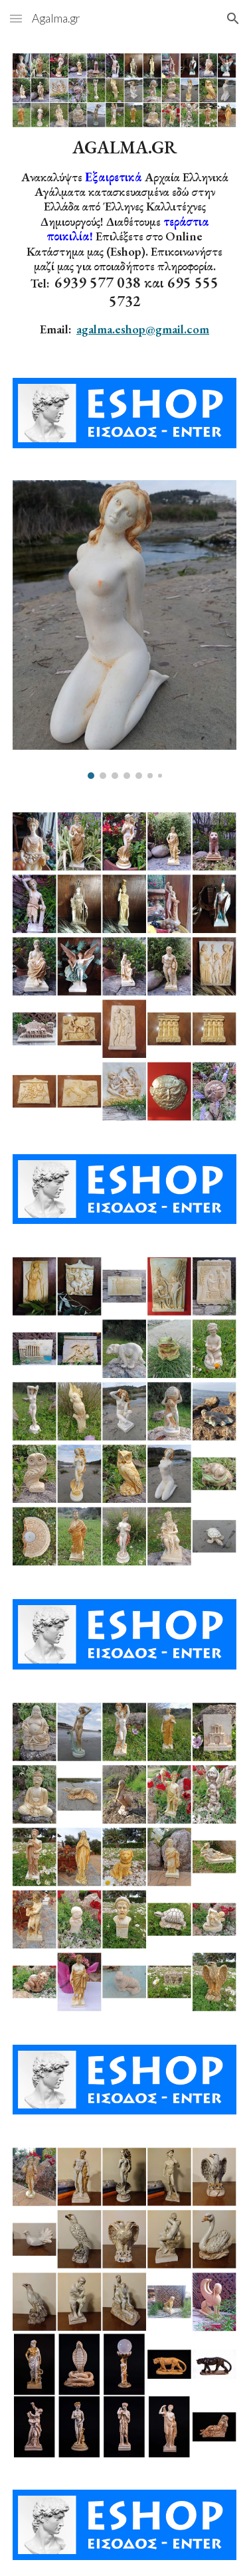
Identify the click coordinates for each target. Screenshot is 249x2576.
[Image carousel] (125, 629)
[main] (125, 237)
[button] (16, 18)
